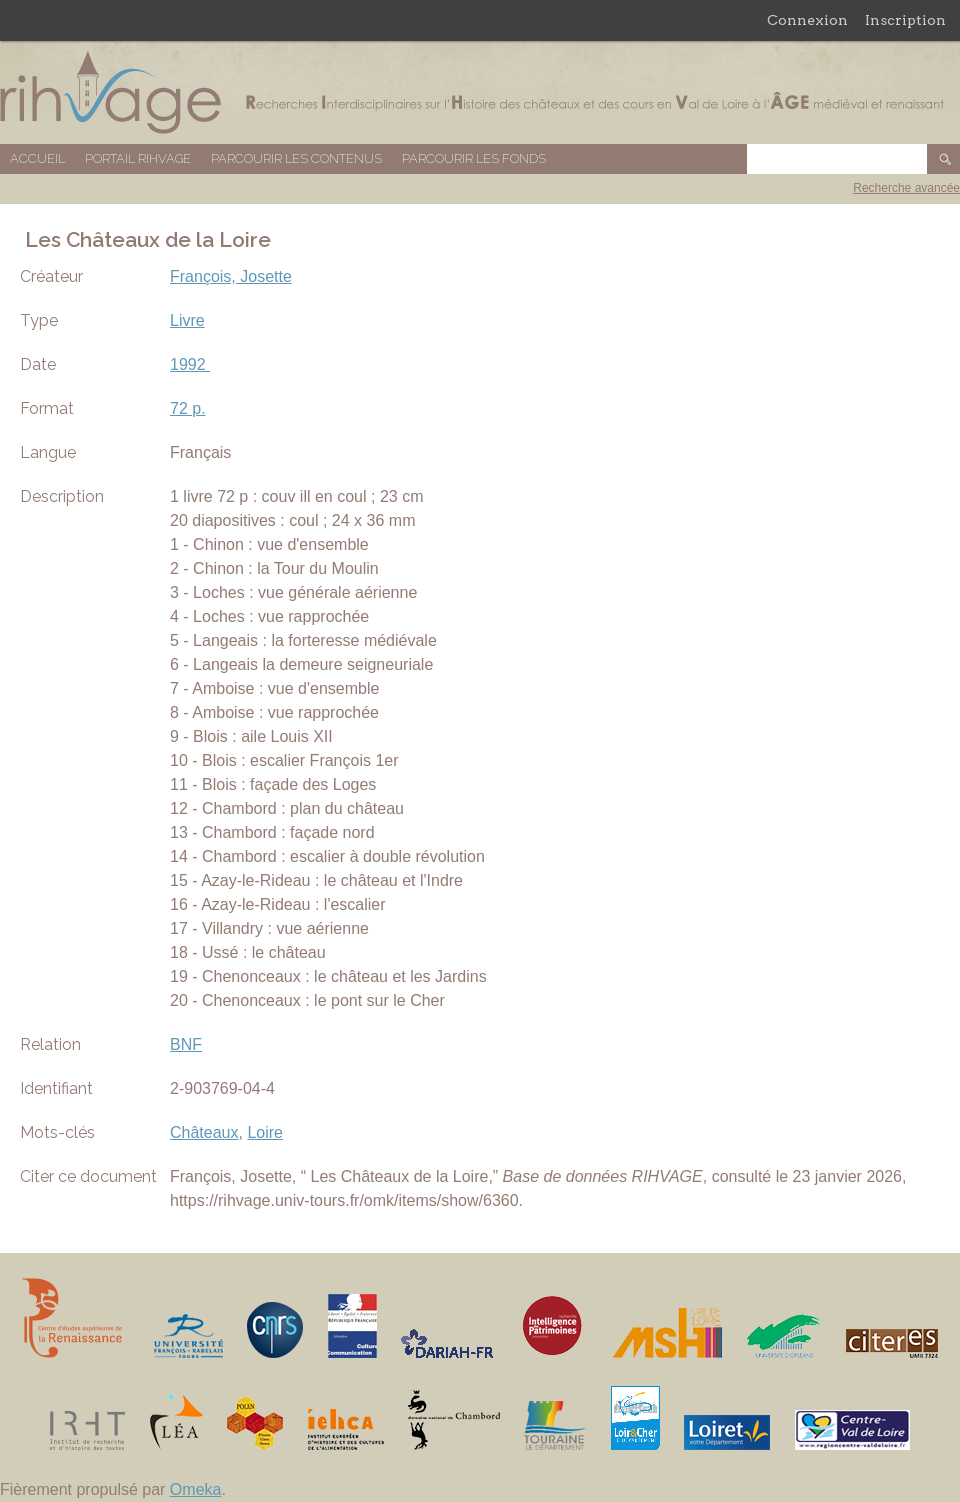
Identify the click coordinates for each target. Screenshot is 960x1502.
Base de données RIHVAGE (480, 92)
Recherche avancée (906, 188)
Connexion (807, 20)
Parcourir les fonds (474, 158)
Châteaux (204, 1132)
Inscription (905, 20)
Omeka (196, 1489)
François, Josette (231, 276)
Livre (187, 320)
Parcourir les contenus (296, 158)
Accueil (37, 158)
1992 (190, 364)
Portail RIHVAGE (138, 158)
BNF (186, 1044)
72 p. (188, 408)
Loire (265, 1132)
